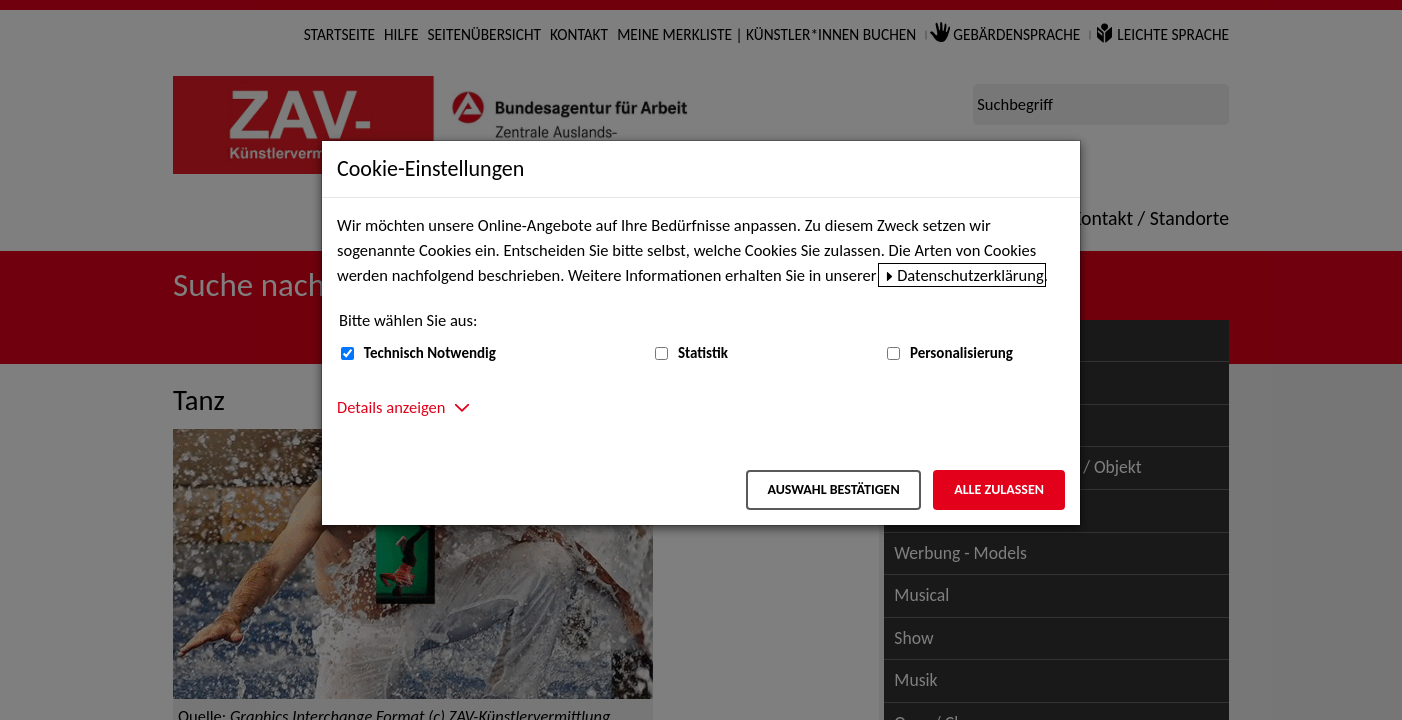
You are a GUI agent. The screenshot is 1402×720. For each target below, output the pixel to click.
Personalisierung (961, 353)
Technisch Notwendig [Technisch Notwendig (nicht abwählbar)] (430, 353)
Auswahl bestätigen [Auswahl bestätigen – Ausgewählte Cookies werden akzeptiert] (833, 489)
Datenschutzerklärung (970, 275)
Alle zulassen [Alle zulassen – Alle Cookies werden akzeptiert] (999, 489)
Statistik (703, 353)
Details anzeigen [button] (391, 407)
